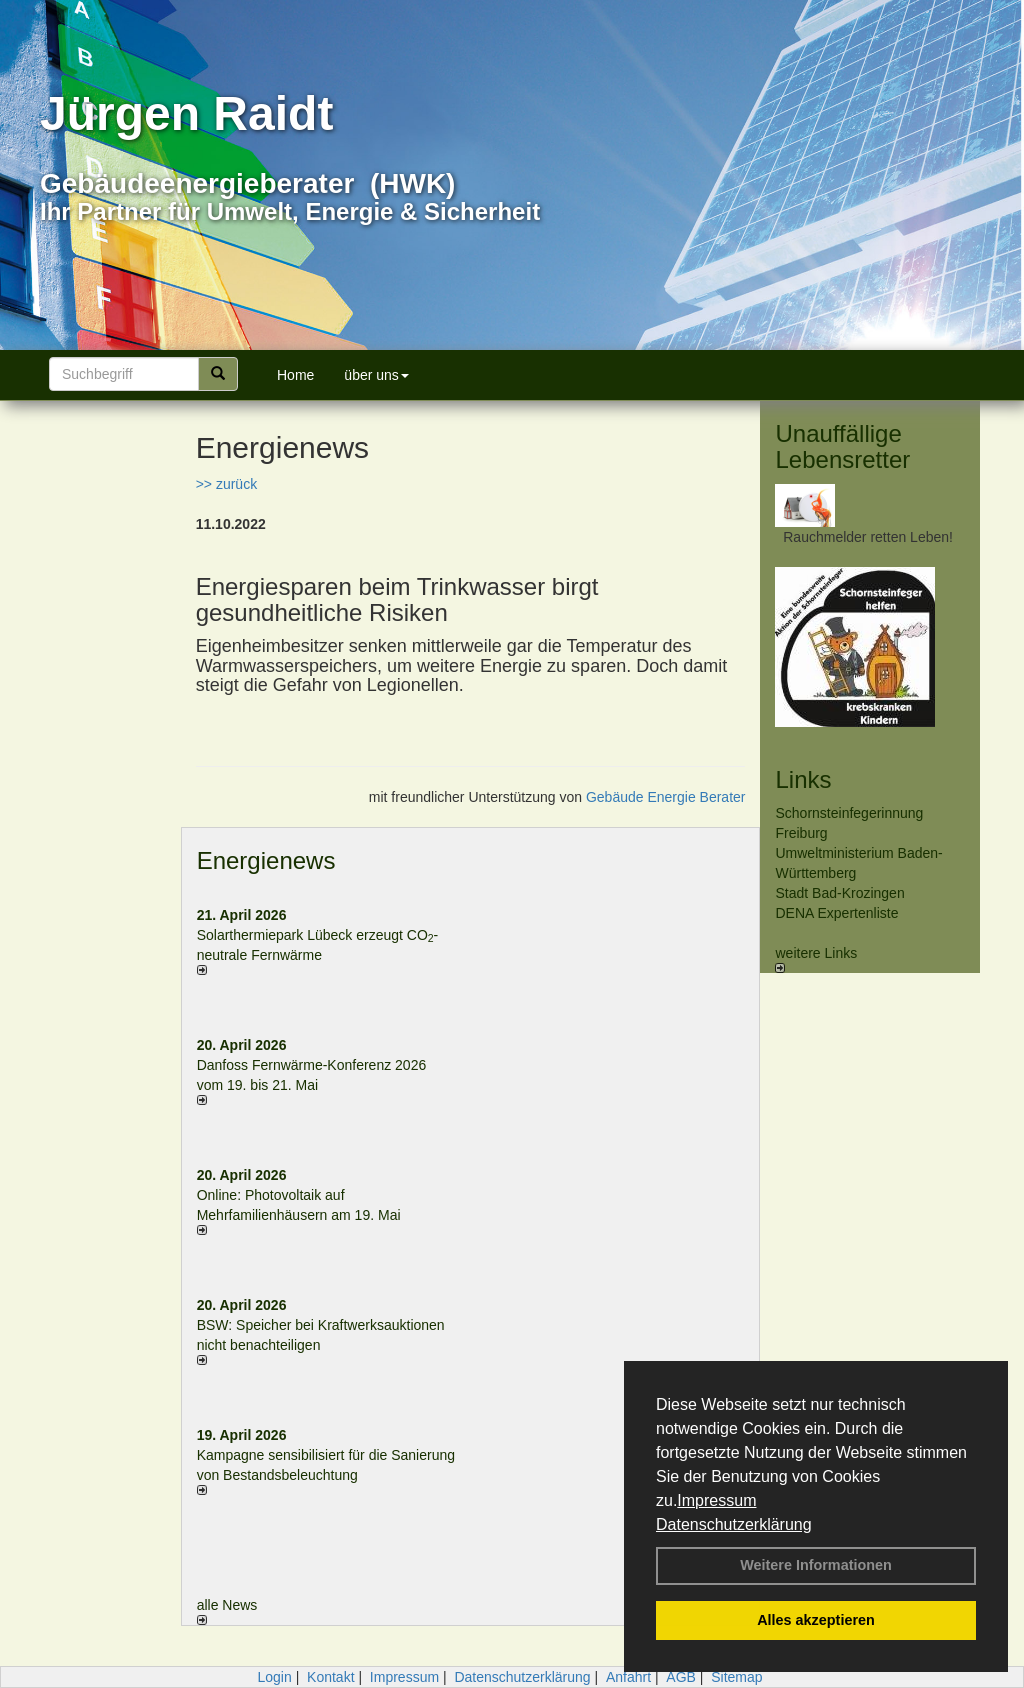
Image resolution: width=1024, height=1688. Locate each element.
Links (803, 779)
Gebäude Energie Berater (666, 797)
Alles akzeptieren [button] (816, 1620)
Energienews (266, 860)
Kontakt (330, 1677)
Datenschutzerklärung (734, 1524)
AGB (681, 1677)
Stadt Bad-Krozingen (839, 893)
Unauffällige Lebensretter (842, 446)
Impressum (716, 1500)
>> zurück (226, 484)
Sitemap (736, 1677)
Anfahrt (628, 1677)
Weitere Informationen (816, 1565)
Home (295, 375)
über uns (376, 375)
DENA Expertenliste (836, 913)
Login (274, 1677)
